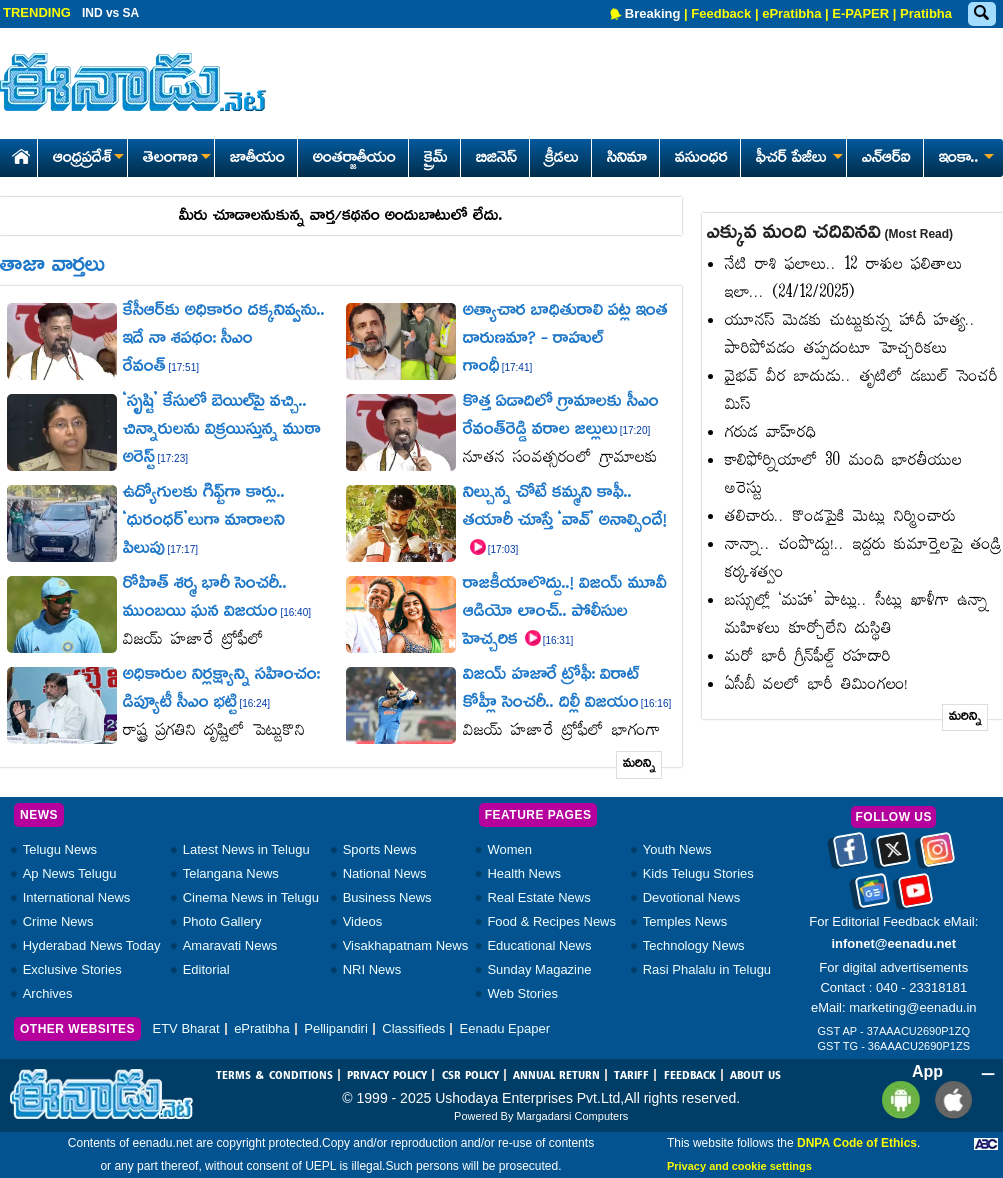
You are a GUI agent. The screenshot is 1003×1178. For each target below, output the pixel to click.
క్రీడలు (562, 159)
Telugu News (60, 849)
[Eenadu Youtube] (915, 897)
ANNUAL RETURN (556, 1076)
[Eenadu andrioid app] (897, 1098)
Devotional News (692, 897)
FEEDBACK (690, 1076)
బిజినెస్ (496, 159)
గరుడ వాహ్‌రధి (770, 433)
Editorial (206, 969)
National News (385, 873)
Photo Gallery (222, 921)
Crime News (58, 921)
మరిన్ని (639, 764)
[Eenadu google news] (872, 897)
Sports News (380, 849)
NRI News (372, 969)
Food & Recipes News (551, 921)
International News (77, 897)
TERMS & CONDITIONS (274, 1076)
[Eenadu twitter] (893, 856)
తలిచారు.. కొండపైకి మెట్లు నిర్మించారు (840, 517)
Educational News (539, 945)
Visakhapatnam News (406, 945)
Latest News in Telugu (246, 849)
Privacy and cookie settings (739, 1166)
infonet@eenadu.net (893, 943)
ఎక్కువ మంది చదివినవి (830, 234)
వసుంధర (701, 159)
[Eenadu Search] (981, 14)
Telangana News (231, 873)
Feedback (721, 13)
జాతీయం (257, 159)
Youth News (677, 849)
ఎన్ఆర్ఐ (886, 159)
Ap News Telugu (70, 873)
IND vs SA (110, 13)
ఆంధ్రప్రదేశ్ (88, 159)
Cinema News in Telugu (251, 897)
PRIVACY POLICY (387, 1076)
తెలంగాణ (176, 159)
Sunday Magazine (539, 969)
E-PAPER (860, 13)
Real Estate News (538, 897)
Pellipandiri (336, 1028)
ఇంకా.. (965, 159)
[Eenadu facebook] (850, 856)
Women (509, 849)
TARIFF (631, 1076)
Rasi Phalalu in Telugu (707, 969)
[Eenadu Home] (17, 153)
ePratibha (791, 13)
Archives (48, 993)
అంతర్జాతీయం (354, 159)
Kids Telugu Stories (698, 873)
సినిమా (627, 159)
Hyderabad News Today (92, 945)
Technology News (694, 945)
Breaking (653, 13)
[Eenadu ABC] (986, 1143)
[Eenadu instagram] (937, 856)
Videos (363, 921)
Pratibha (926, 13)
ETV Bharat (185, 1028)
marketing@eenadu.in (912, 1007)
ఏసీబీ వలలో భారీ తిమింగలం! (817, 685)
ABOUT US (755, 1076)
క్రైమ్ (436, 159)
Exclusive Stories (72, 969)
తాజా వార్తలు (52, 267)
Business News (387, 897)
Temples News (685, 921)
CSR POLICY (470, 1076)
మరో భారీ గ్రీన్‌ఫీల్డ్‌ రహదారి (808, 657)
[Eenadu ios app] (948, 1098)
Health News (524, 873)
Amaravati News (230, 945)
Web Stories (522, 993)
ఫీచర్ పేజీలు (797, 159)
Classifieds (413, 1028)
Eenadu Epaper (505, 1028)
